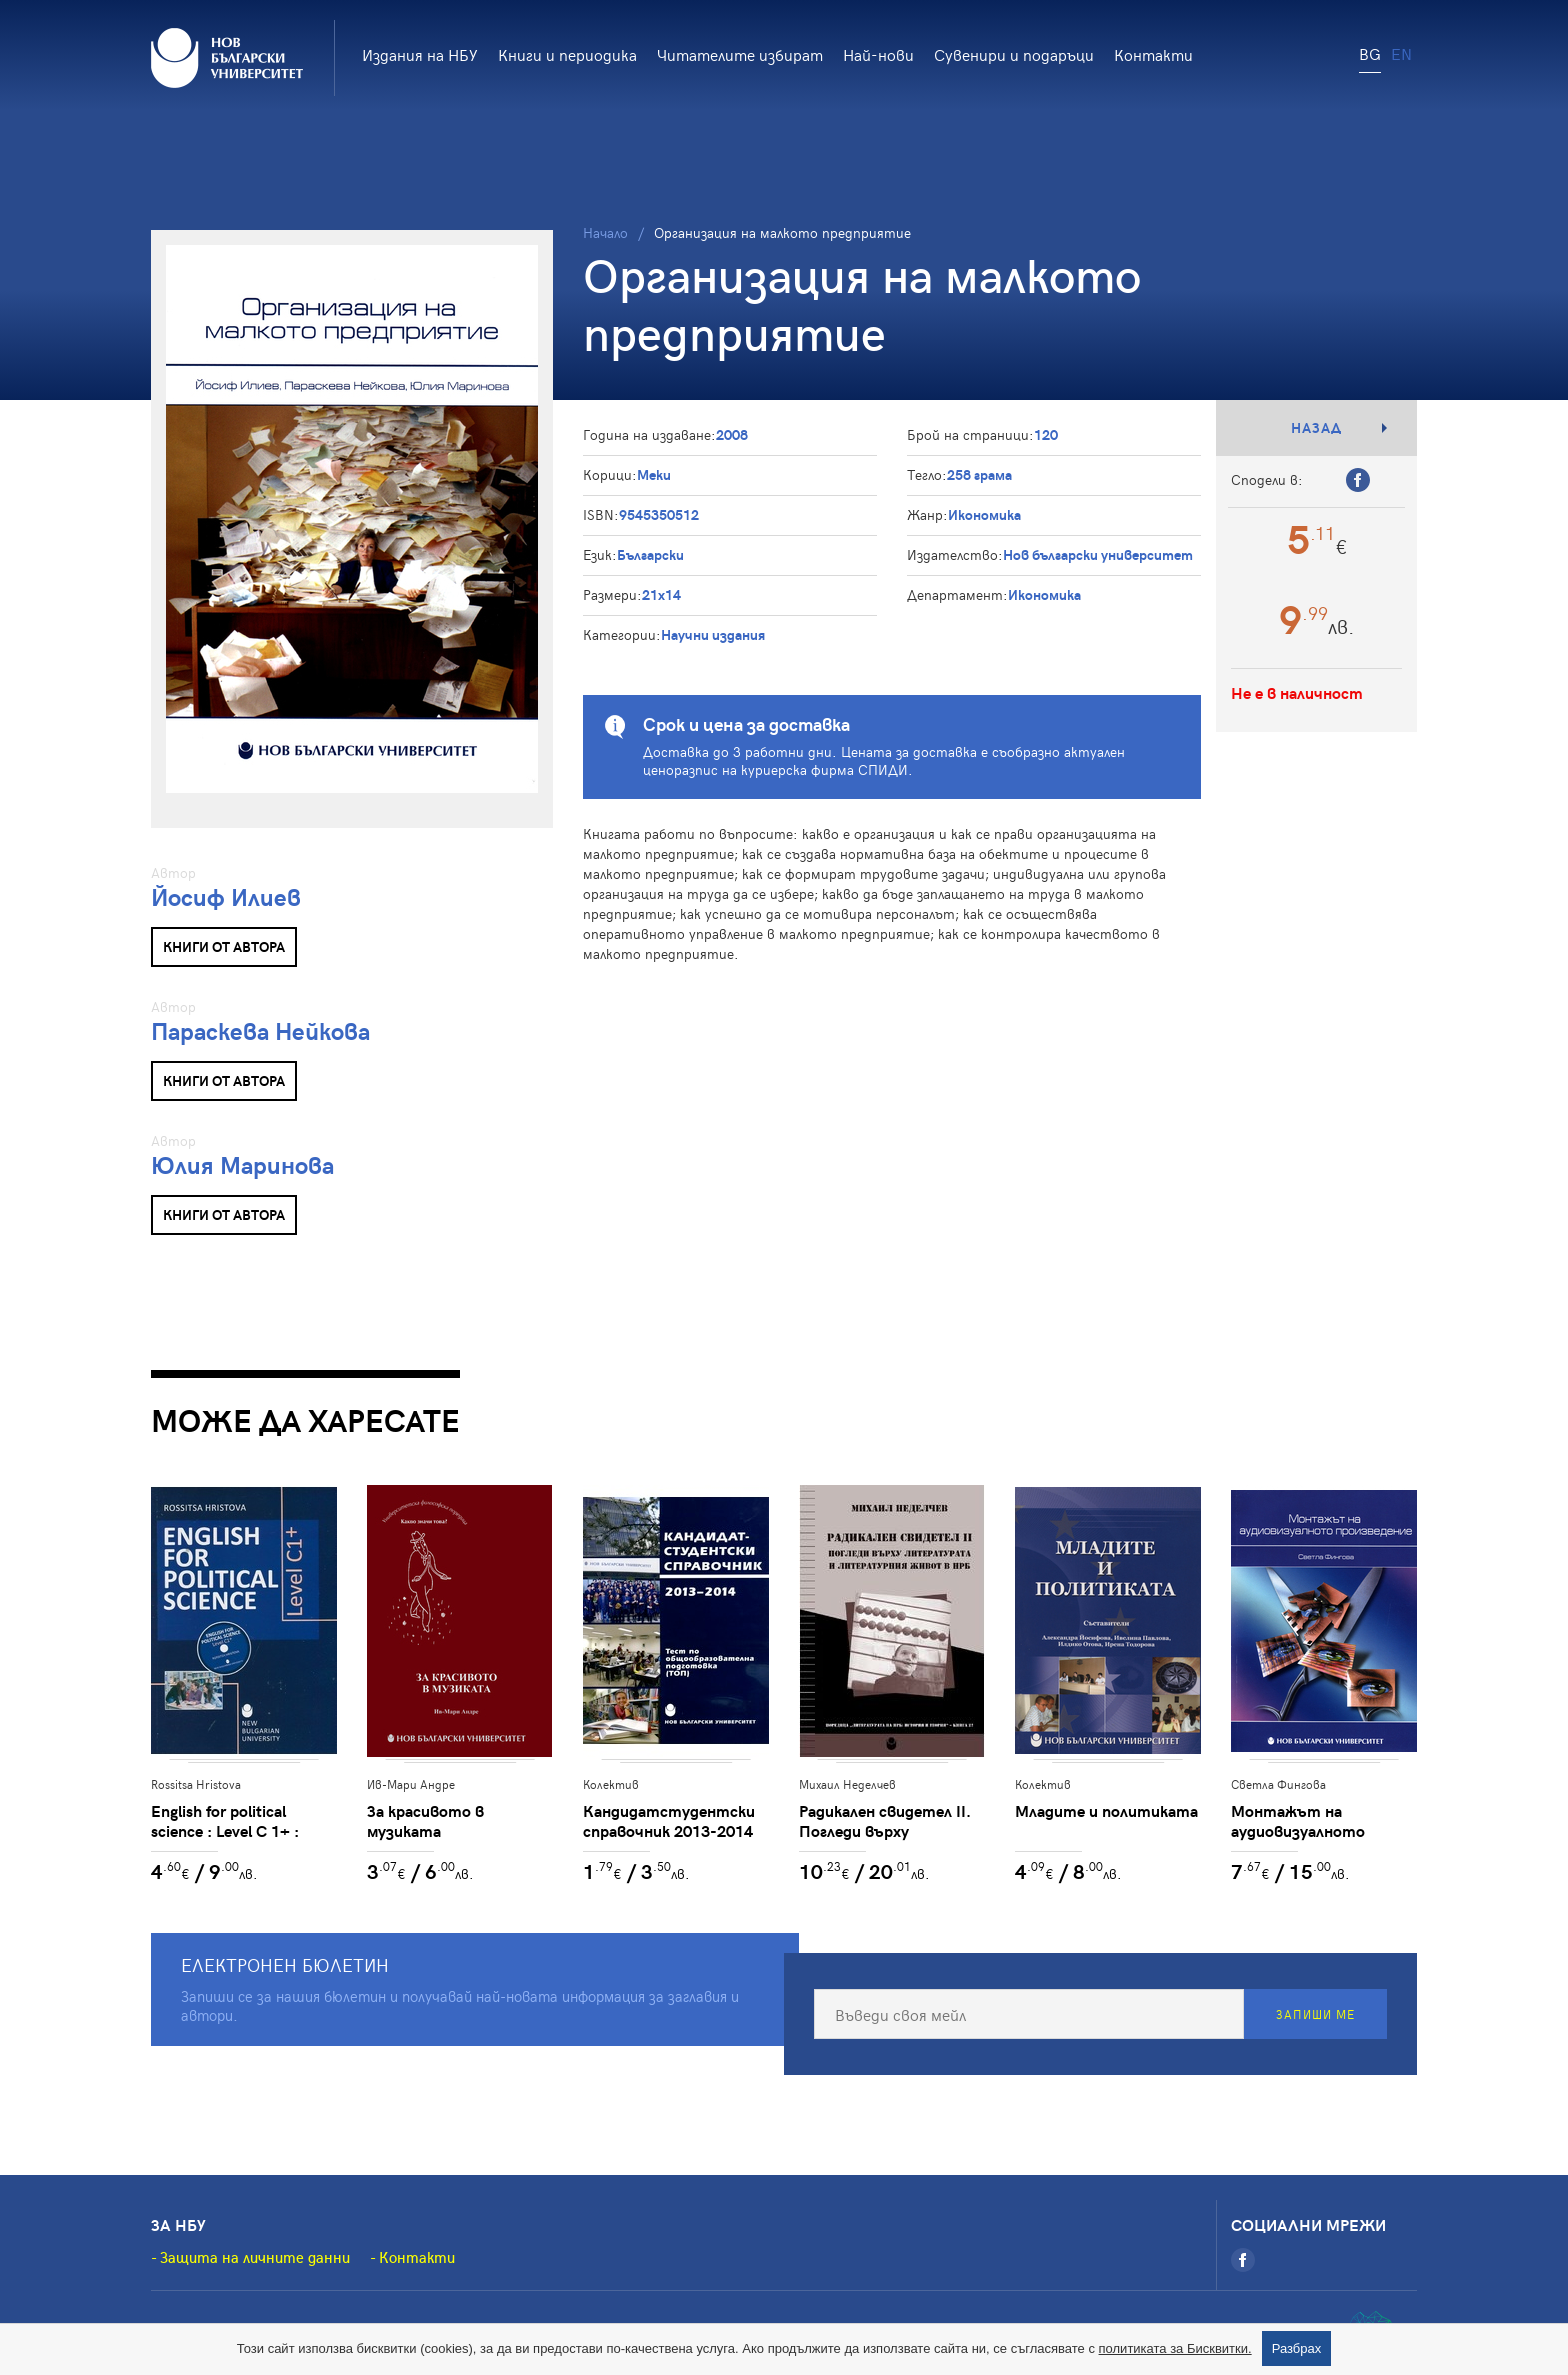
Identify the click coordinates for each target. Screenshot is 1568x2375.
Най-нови (878, 54)
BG (1370, 53)
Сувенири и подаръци (1014, 54)
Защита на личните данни (255, 2257)
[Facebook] (1243, 2260)
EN (1401, 53)
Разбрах (1297, 2348)
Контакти (1153, 54)
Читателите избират (740, 54)
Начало (605, 232)
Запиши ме (1315, 2014)
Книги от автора (224, 946)
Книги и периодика (567, 54)
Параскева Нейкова (260, 1030)
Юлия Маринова (242, 1164)
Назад (1316, 427)
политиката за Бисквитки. (1175, 2348)
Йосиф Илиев (226, 896)
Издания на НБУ (420, 54)
